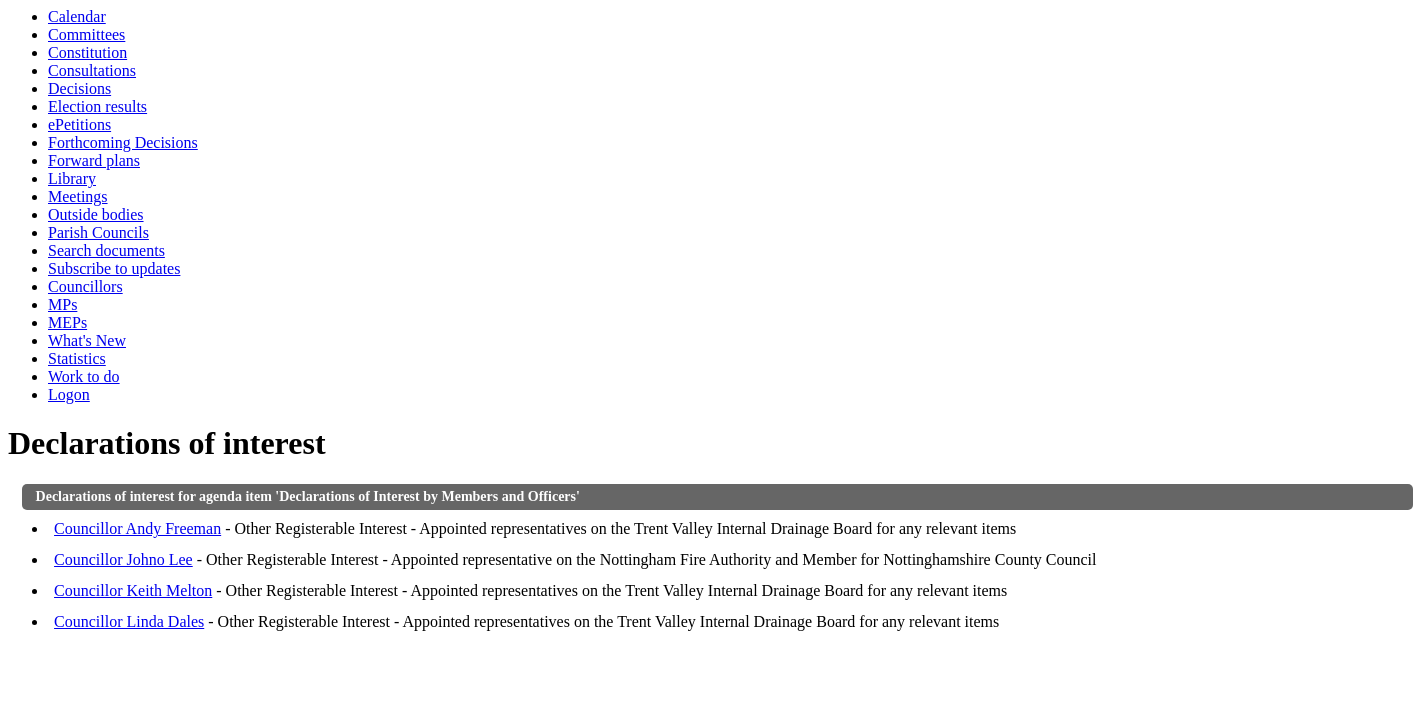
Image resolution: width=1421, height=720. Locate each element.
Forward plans (94, 160)
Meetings (78, 196)
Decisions (79, 88)
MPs (62, 304)
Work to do (84, 376)
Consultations (92, 70)
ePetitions (79, 124)
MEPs (67, 322)
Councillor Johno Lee (123, 559)
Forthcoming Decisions (123, 142)
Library (72, 178)
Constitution (87, 52)
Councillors (85, 286)
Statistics (77, 358)
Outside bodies (96, 214)
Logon (69, 394)
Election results (97, 106)
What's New (87, 340)
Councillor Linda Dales (129, 621)
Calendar (77, 16)
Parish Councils (98, 232)
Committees (86, 34)
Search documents (106, 250)
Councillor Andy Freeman (137, 528)
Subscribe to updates (114, 268)
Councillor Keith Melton (133, 590)
